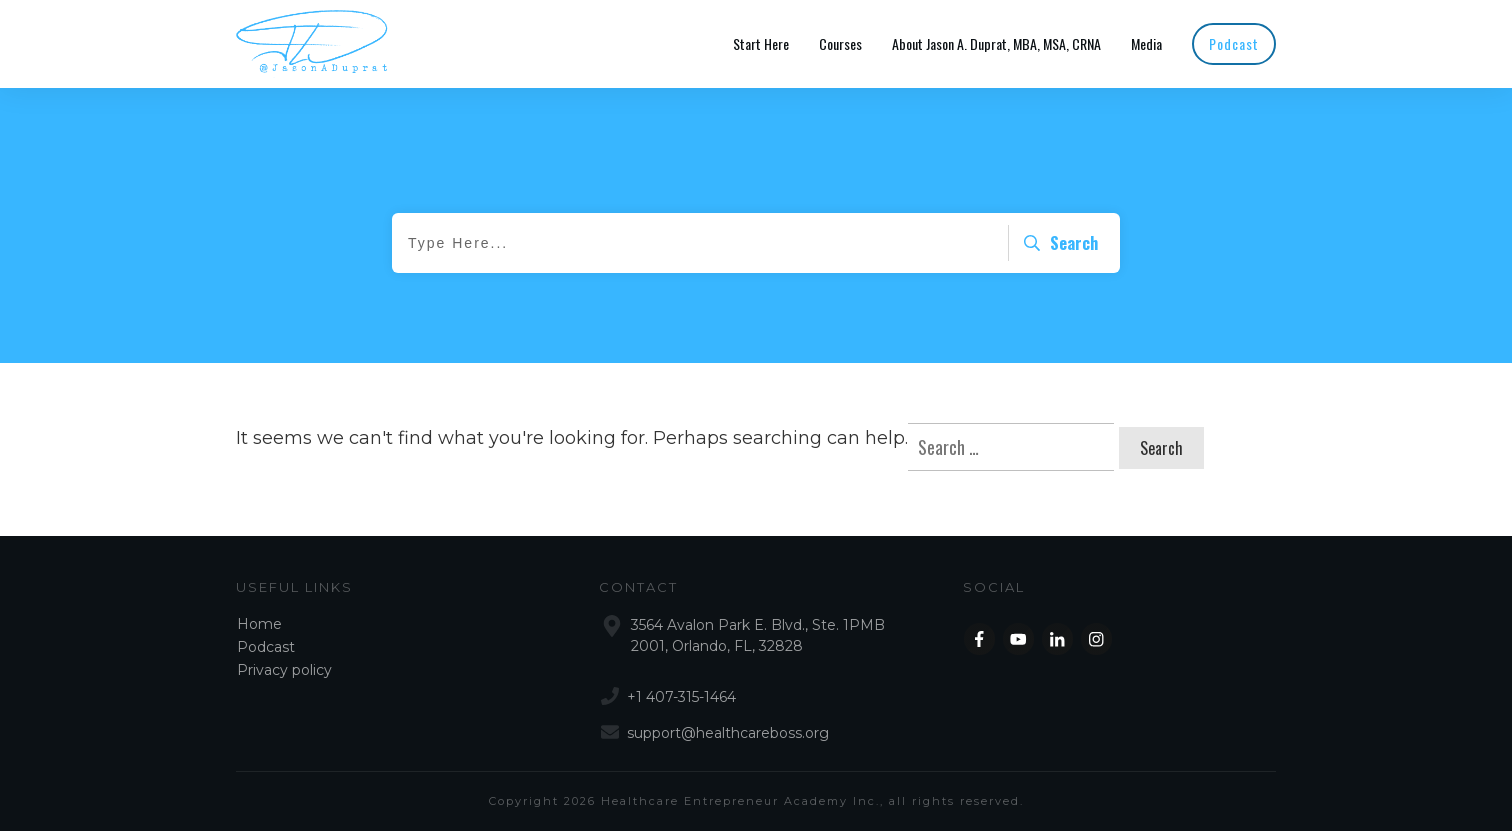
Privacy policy (284, 670)
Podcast (266, 647)
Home (259, 624)
